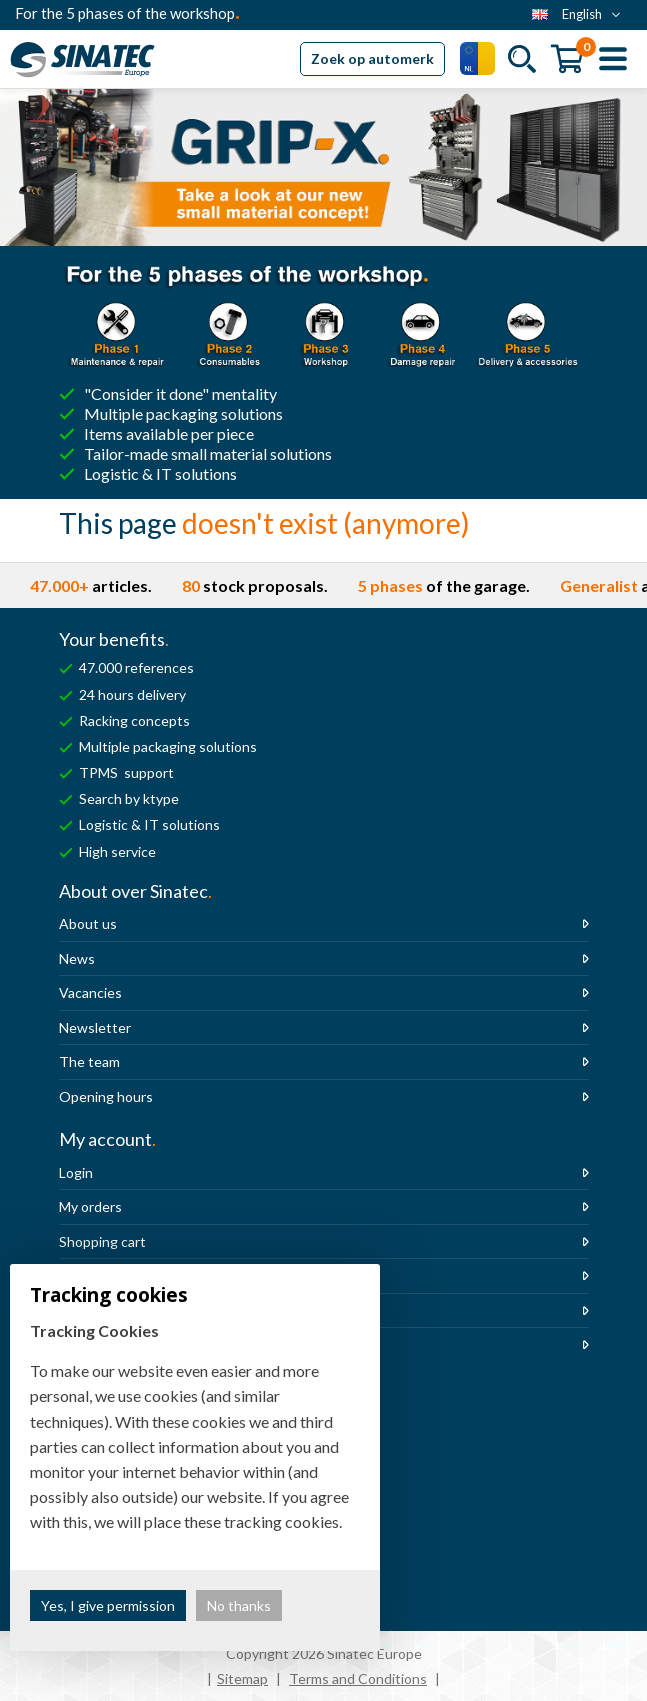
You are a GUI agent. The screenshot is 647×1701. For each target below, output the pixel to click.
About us (88, 923)
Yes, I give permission (108, 1605)
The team (89, 1061)
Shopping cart (102, 1241)
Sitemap (242, 1678)
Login (76, 1172)
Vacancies (90, 992)
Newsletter (95, 1027)
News (77, 958)
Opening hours (106, 1096)
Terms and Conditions (358, 1678)
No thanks (239, 1605)
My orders (90, 1206)
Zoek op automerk (372, 58)
